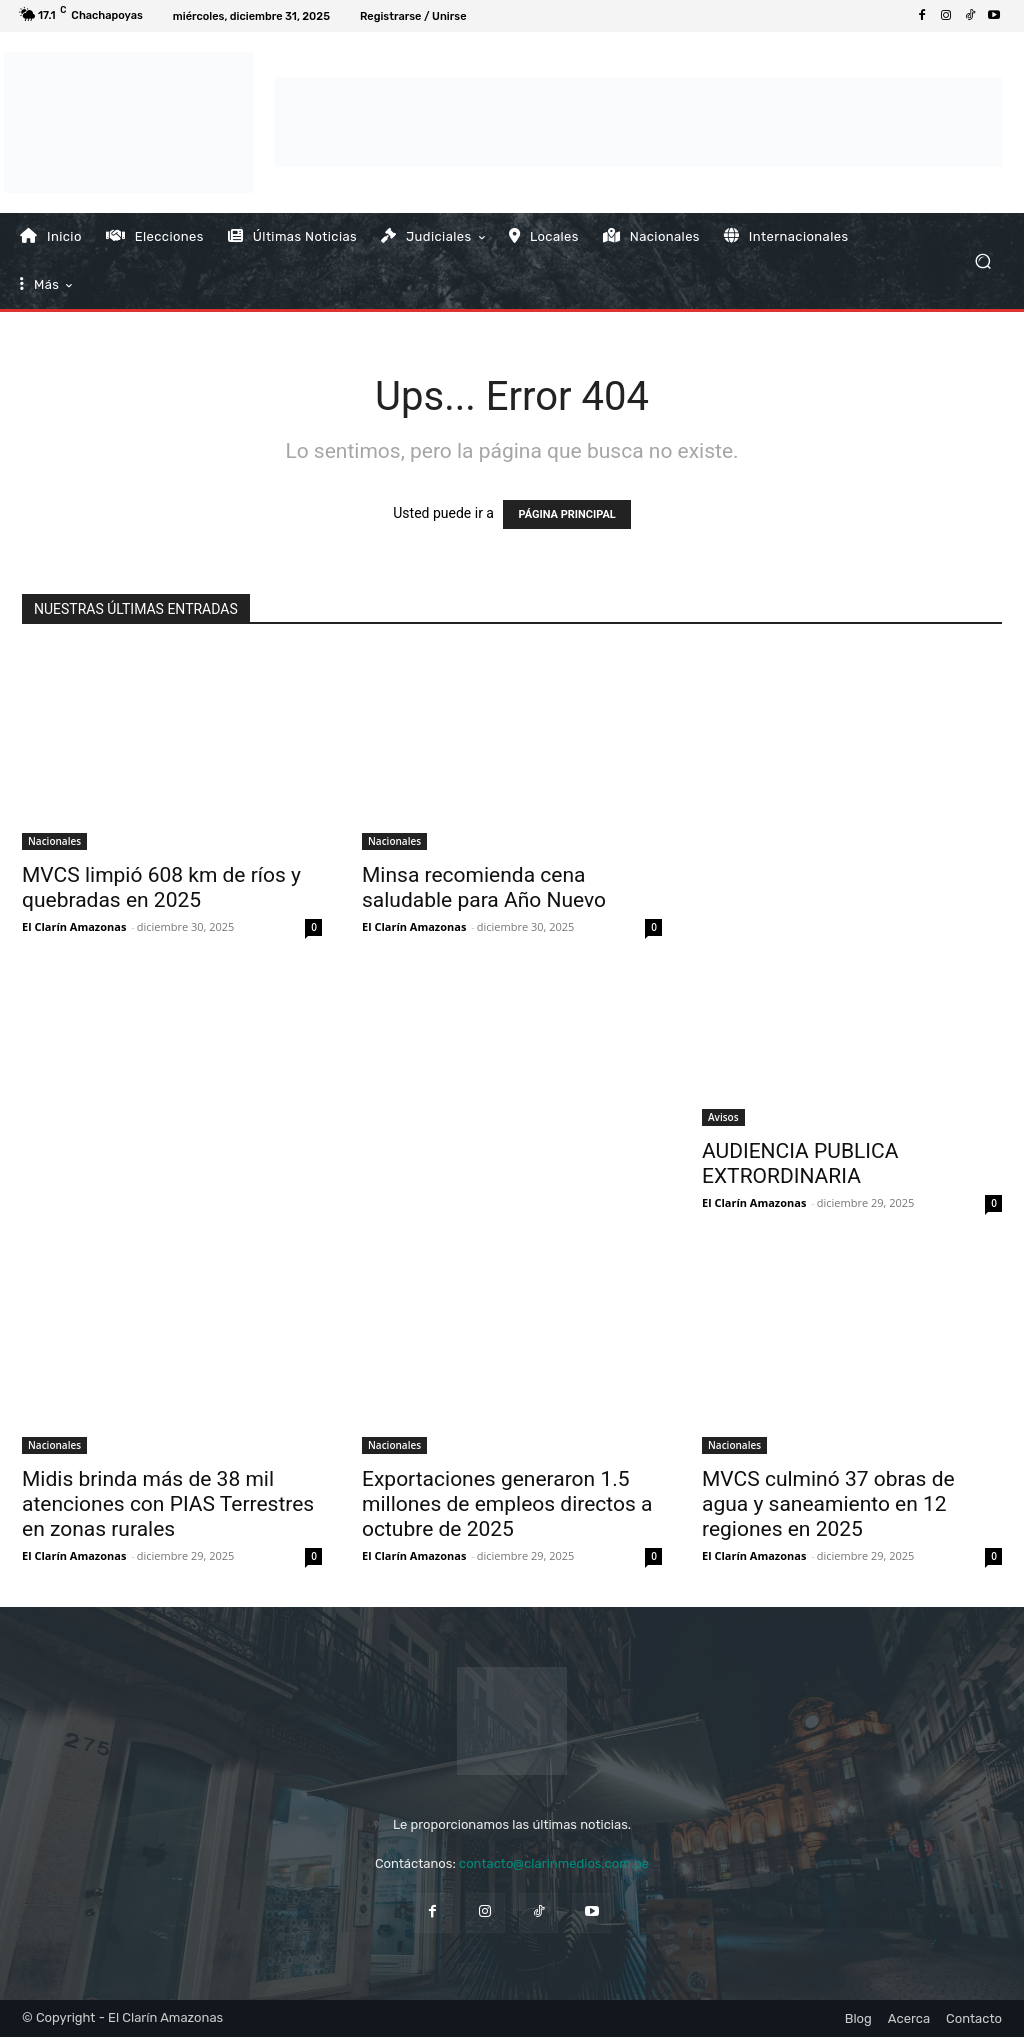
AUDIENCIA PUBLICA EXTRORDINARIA (800, 1163)
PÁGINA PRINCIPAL (566, 514)
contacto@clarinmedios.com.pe (554, 1863)
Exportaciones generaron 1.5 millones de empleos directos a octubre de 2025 (507, 1504)
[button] (982, 260)
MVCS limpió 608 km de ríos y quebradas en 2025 (161, 887)
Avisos (723, 1117)
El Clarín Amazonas (74, 926)
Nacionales (54, 841)
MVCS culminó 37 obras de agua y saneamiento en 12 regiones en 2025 (828, 1504)
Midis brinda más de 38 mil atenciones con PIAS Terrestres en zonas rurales (168, 1504)
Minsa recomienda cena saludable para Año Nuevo (484, 887)
